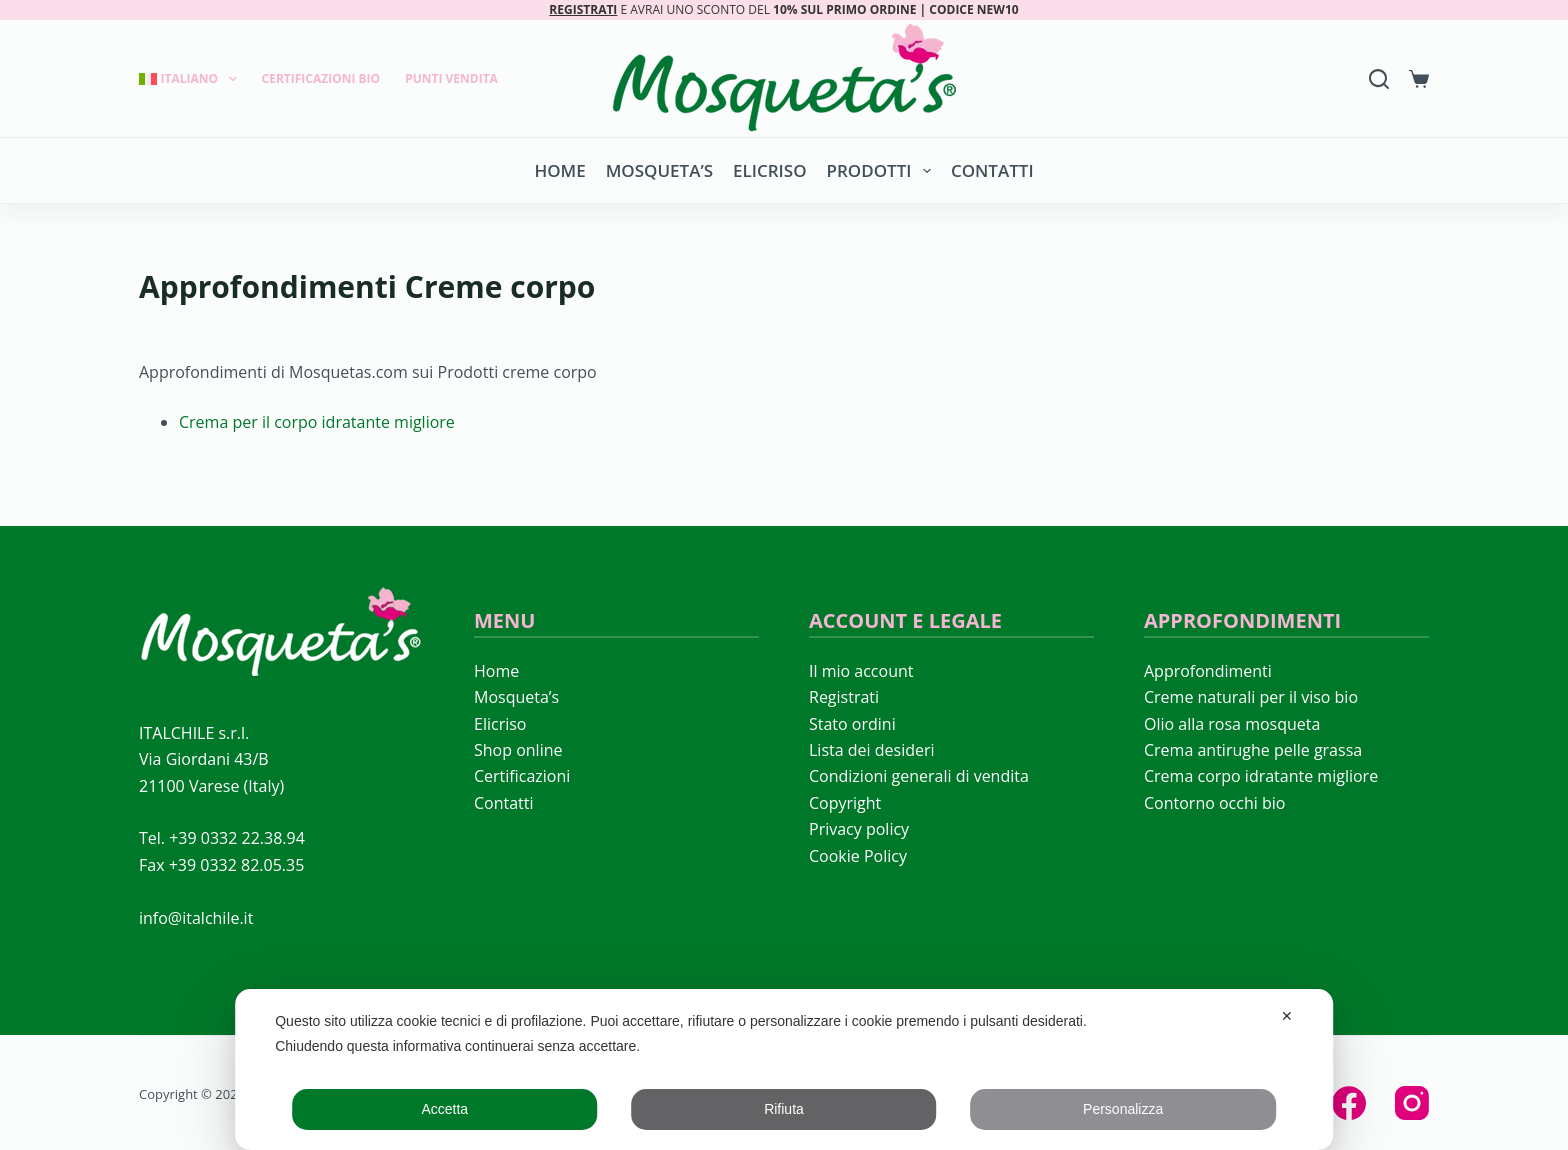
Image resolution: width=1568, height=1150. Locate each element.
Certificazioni (522, 776)
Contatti (992, 170)
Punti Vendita (451, 78)
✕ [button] (1287, 1016)
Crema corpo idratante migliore (1261, 776)
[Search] (1379, 79)
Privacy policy (859, 829)
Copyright (845, 803)
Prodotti (883, 171)
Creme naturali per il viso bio (1251, 697)
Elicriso (769, 170)
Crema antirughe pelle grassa (1253, 750)
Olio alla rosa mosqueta (1232, 724)
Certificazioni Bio (321, 78)
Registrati (844, 697)
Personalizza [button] (1123, 1109)
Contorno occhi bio (1214, 803)
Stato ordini (852, 724)
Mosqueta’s (659, 170)
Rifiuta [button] (784, 1109)
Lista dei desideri (872, 750)
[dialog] (784, 1069)
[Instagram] (1412, 1103)
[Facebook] (1349, 1103)
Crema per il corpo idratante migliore (317, 422)
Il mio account (861, 671)
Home (559, 170)
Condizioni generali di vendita (919, 776)
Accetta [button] (444, 1109)
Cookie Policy (858, 856)
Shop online (518, 750)
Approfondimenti (1208, 671)
